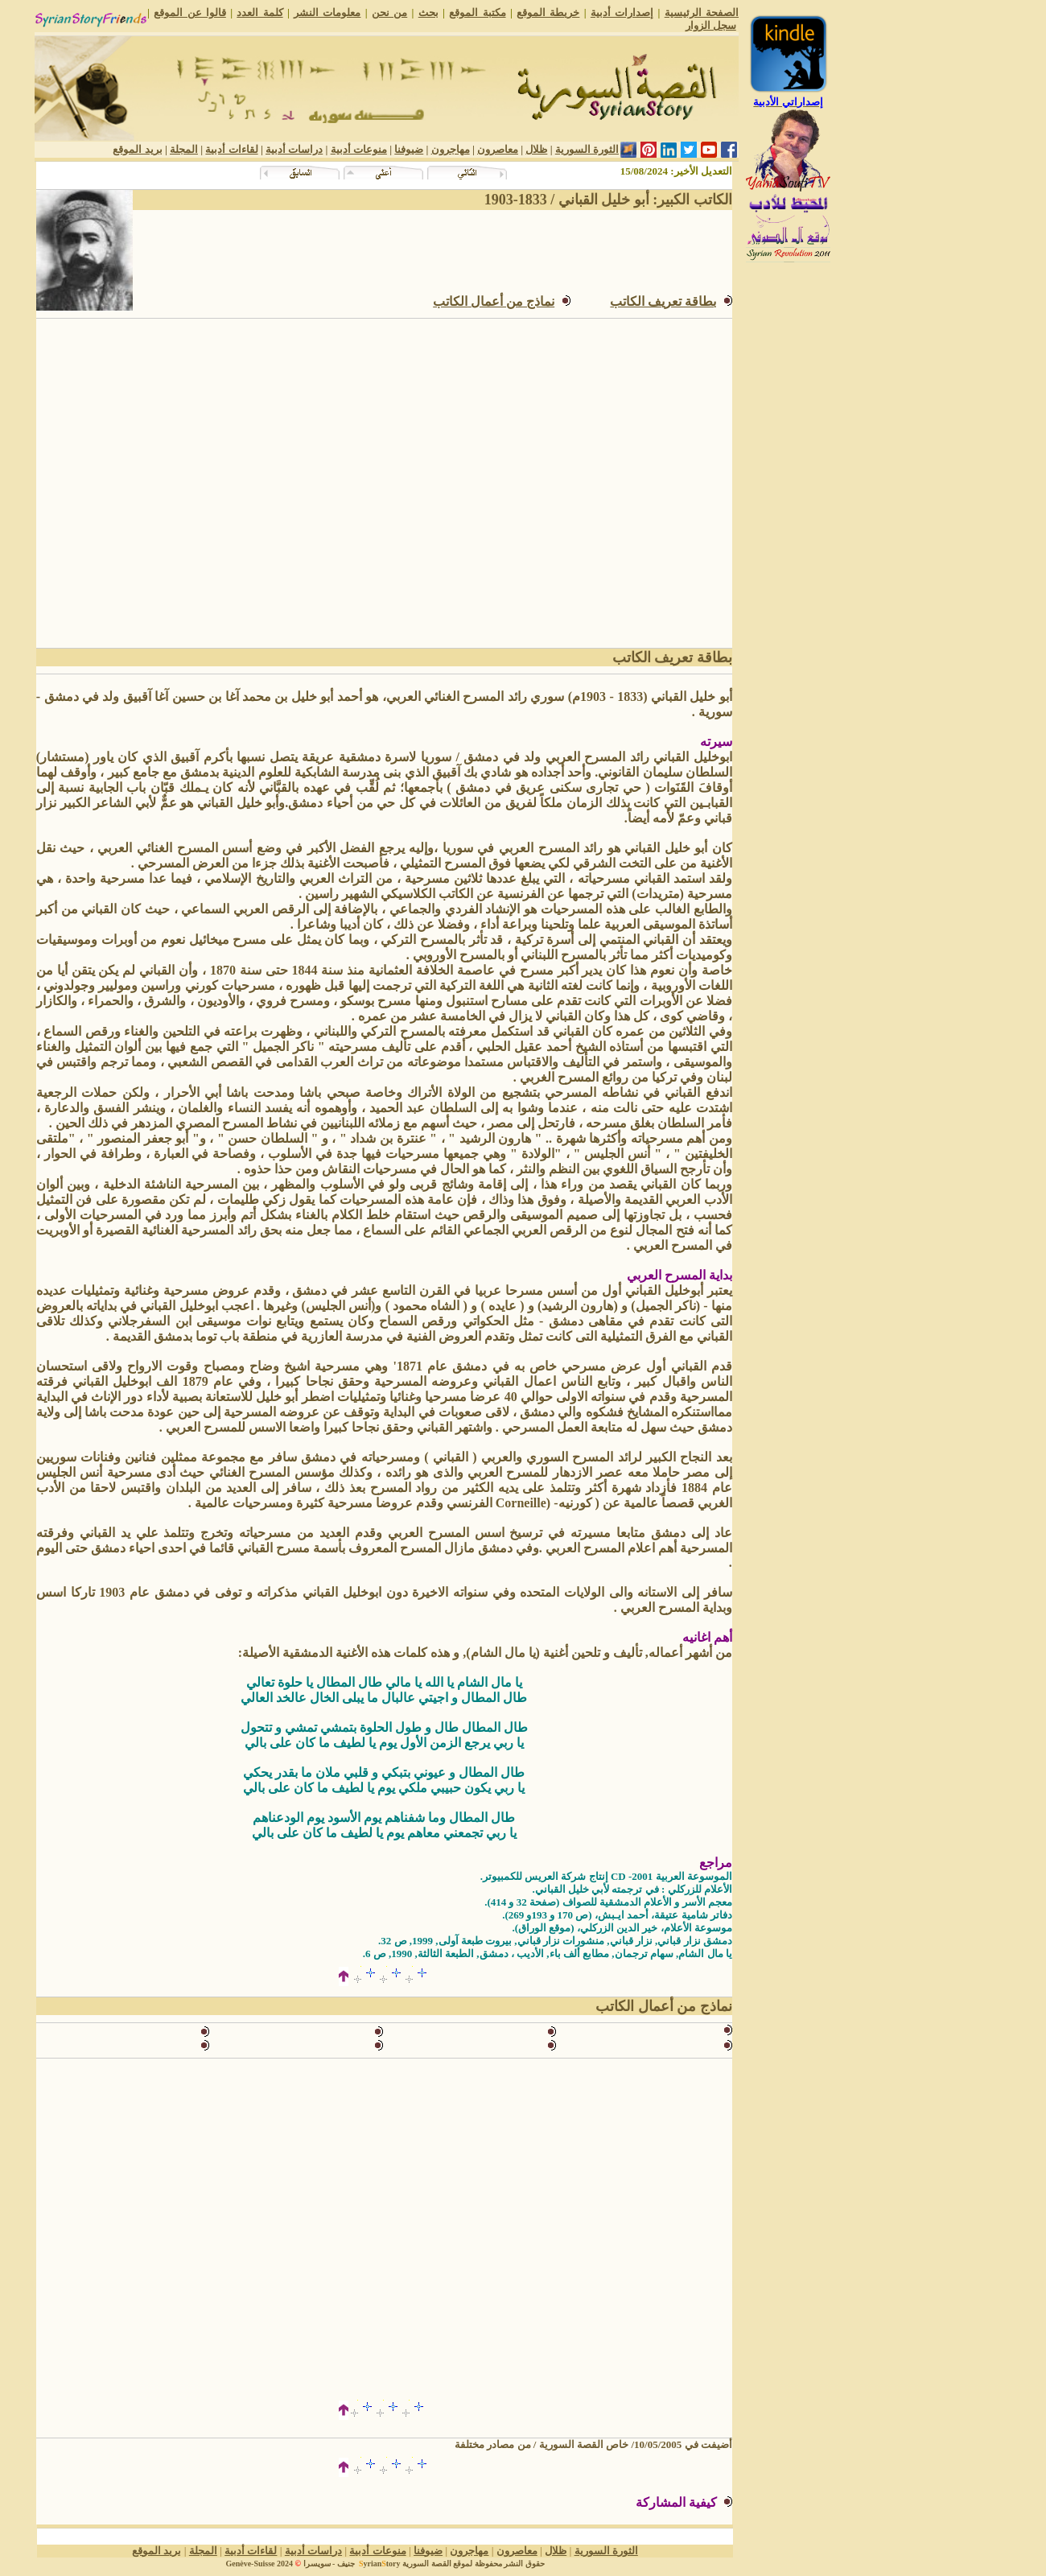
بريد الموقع (137, 149)
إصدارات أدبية (622, 12)
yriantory (378, 2563)
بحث (428, 12)
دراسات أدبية (294, 149)
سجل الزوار (711, 25)
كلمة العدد (259, 12)
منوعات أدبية (359, 149)
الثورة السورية (587, 149)
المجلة (184, 149)
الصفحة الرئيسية (702, 12)
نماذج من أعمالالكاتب (493, 301)
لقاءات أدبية (231, 149)
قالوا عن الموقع (190, 12)
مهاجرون (450, 149)
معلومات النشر (327, 12)
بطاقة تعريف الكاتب (663, 301)
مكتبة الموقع (477, 12)
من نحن (389, 12)
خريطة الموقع (548, 12)
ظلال (536, 149)
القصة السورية (426, 2563)
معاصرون (497, 149)
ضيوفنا (408, 149)
